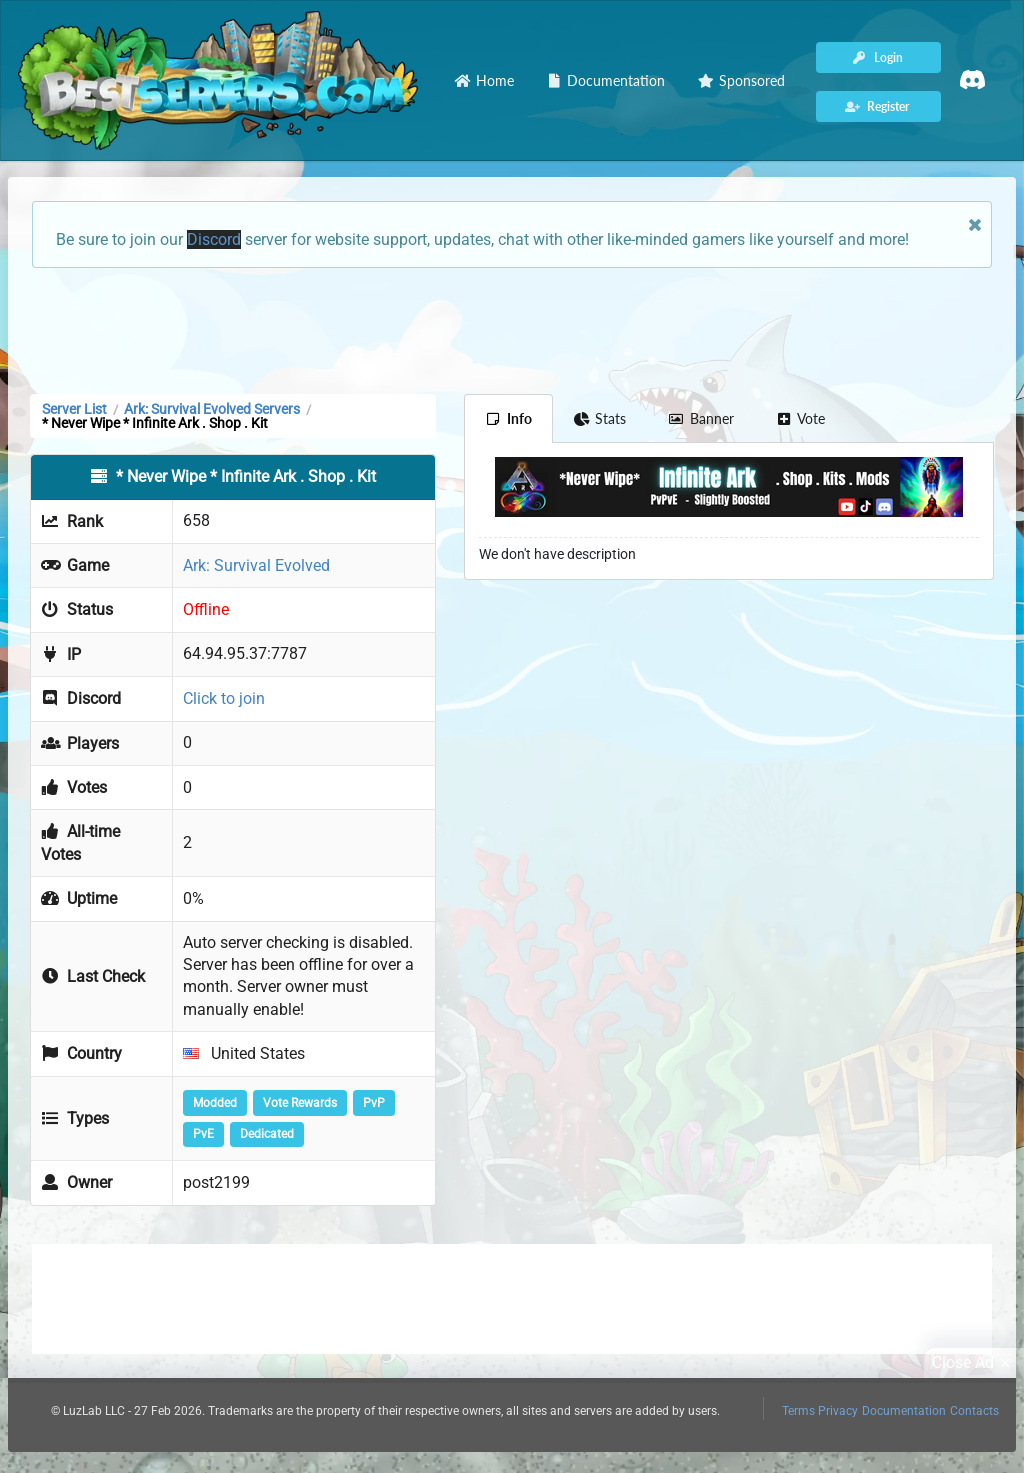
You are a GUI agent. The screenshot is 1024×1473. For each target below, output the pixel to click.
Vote (801, 418)
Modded (215, 1103)
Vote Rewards (300, 1103)
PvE (203, 1134)
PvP (374, 1103)
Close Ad (974, 1363)
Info (508, 418)
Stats (600, 418)
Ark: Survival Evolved (256, 565)
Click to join (224, 698)
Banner (701, 418)
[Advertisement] (512, 329)
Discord (214, 239)
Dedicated (267, 1134)
